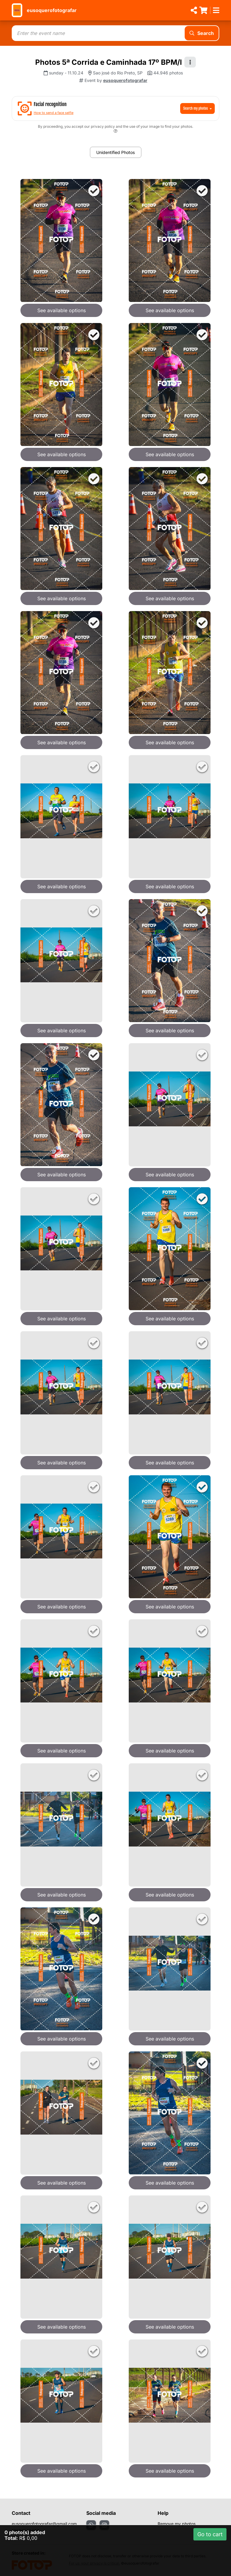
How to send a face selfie (53, 113)
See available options (61, 310)
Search (201, 33)
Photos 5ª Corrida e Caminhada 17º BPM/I (108, 62)
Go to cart (210, 2534)
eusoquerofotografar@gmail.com (44, 2523)
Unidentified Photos (115, 152)
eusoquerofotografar (52, 10)
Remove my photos (177, 2523)
